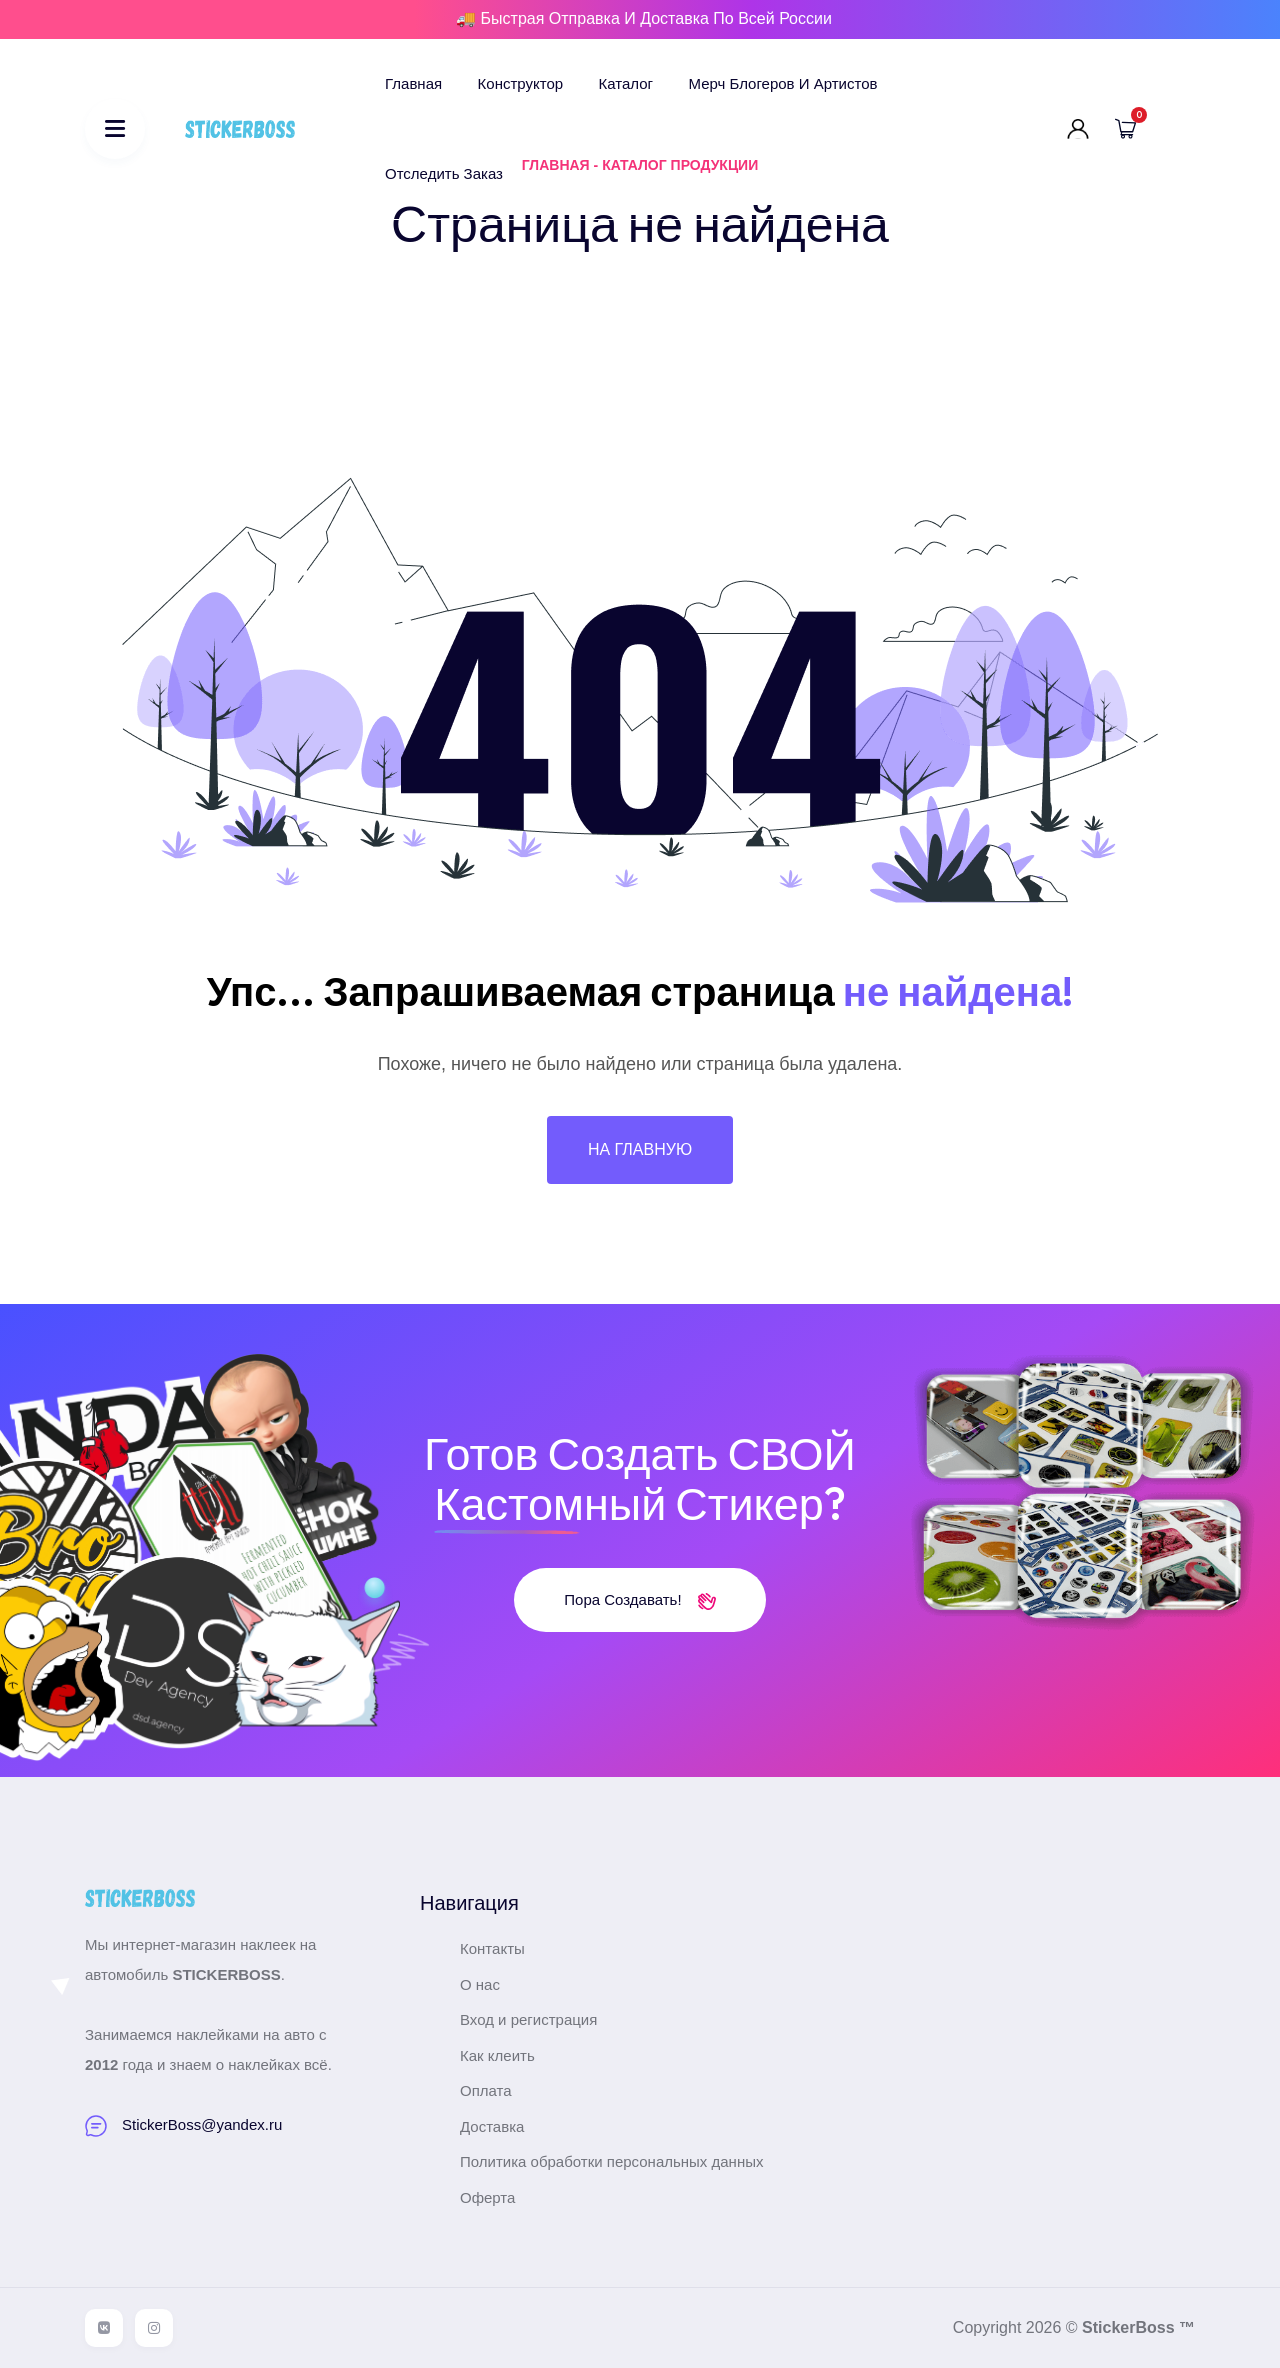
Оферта (487, 2197)
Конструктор (521, 83)
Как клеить (497, 2055)
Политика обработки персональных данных (611, 2161)
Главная (413, 83)
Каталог (626, 83)
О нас (480, 1984)
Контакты (492, 1948)
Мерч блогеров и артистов (783, 83)
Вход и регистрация (528, 2019)
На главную (640, 1149)
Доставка (492, 2126)
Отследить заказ (444, 173)
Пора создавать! (639, 1599)
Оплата (486, 2090)
